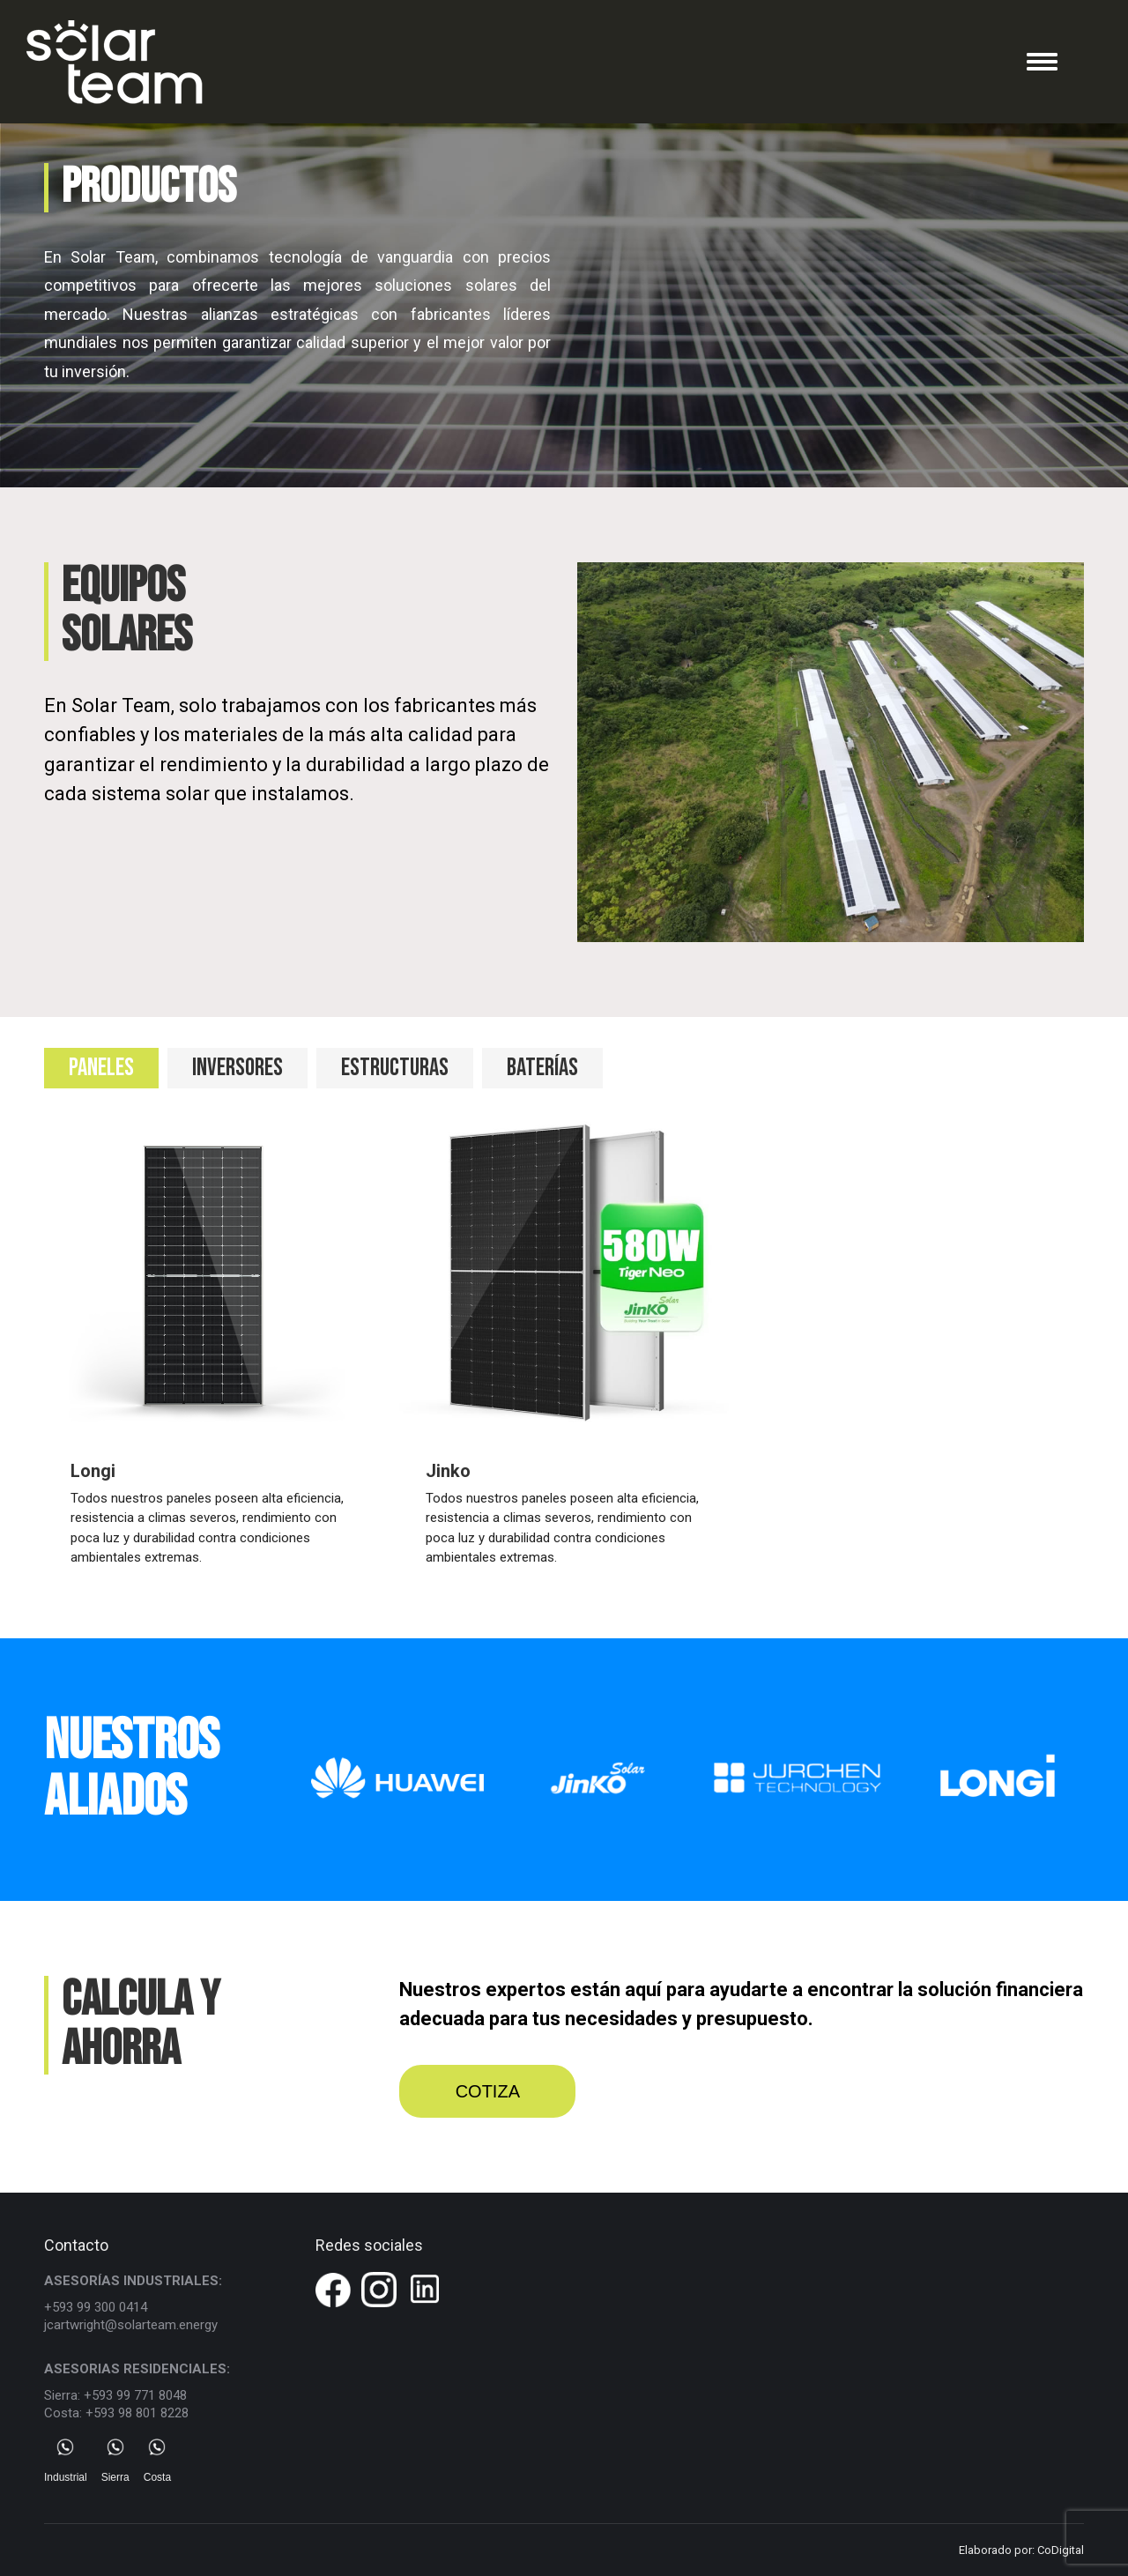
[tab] (101, 1068)
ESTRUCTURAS (395, 1067)
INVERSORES (237, 1067)
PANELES (101, 1067)
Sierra (115, 2461)
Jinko (448, 1470)
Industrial (65, 2461)
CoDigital (1060, 2550)
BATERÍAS (542, 1067)
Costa (157, 2461)
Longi (92, 1470)
